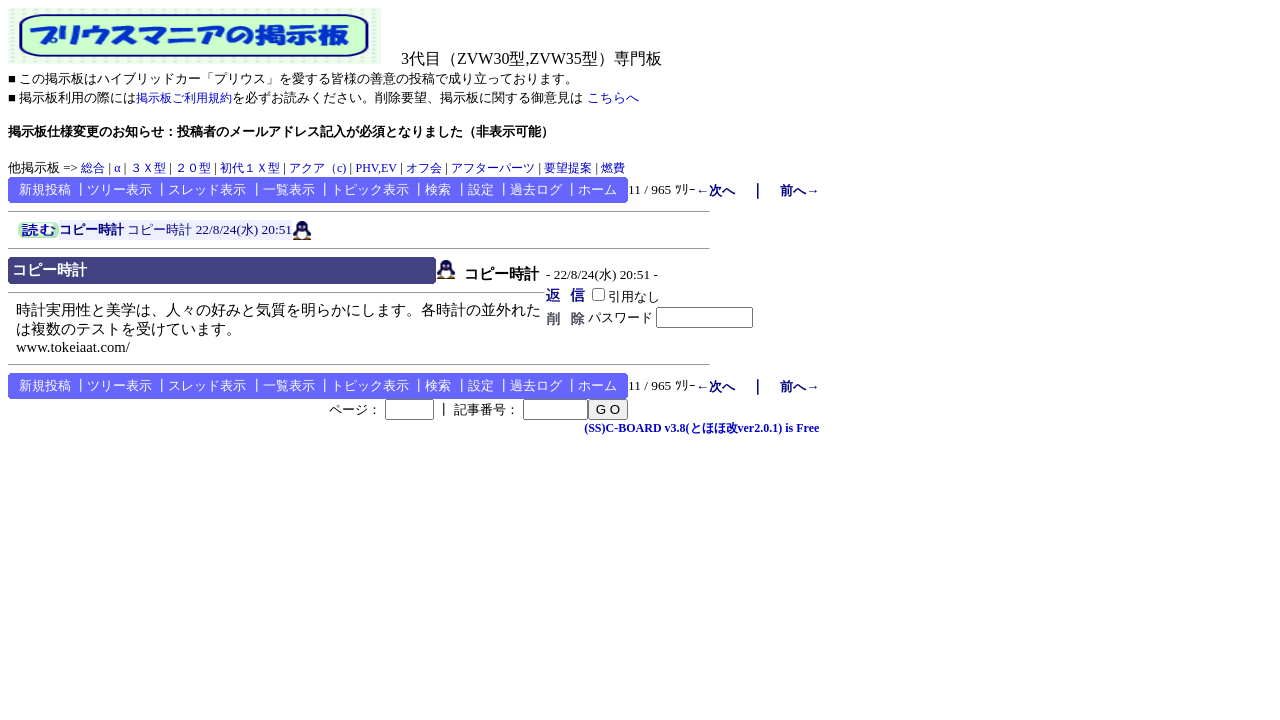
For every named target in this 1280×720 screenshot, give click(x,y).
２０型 (193, 168)
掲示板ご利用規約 (184, 98)
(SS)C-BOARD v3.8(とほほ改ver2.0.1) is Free (701, 428)
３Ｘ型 (148, 168)
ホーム (597, 189)
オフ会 (424, 168)
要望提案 (568, 168)
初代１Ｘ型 (250, 168)
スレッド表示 (207, 189)
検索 (438, 189)
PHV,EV (375, 168)
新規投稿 (45, 189)
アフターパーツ (493, 168)
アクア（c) (317, 168)
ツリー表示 (119, 189)
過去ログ (536, 189)
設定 (481, 189)
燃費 (613, 168)
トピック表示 (370, 189)
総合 (93, 168)
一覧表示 (289, 189)
